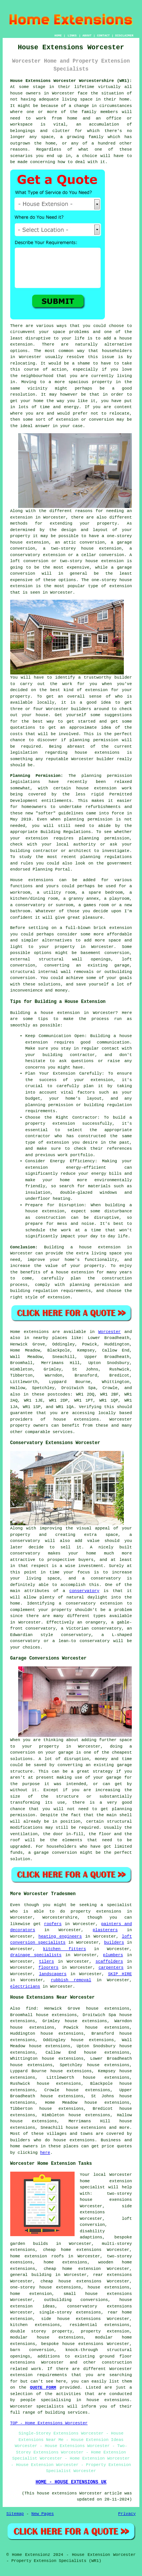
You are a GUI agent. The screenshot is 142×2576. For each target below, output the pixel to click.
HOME (58, 35)
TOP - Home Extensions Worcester (49, 2423)
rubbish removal (71, 1980)
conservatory (84, 1591)
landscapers (53, 1974)
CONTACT (103, 35)
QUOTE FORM (43, 2387)
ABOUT (87, 35)
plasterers (105, 1930)
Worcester (109, 1332)
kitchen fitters (64, 1949)
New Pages (42, 2514)
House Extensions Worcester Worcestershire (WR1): (71, 81)
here (45, 2152)
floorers (49, 1967)
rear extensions (112, 2275)
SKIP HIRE (120, 1974)
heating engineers (60, 1936)
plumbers (113, 1955)
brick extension (113, 928)
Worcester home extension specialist (106, 2180)
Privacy (127, 2514)
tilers (46, 1961)
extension (21, 586)
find (31, 2008)
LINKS (71, 35)
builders (81, 709)
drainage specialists (36, 1955)
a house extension (72, 1272)
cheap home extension (72, 2268)
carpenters (110, 1967)
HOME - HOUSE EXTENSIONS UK (71, 2482)
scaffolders (109, 1961)
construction (117, 2362)
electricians (25, 1986)
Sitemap (15, 2514)
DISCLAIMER (124, 35)
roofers (52, 1924)
